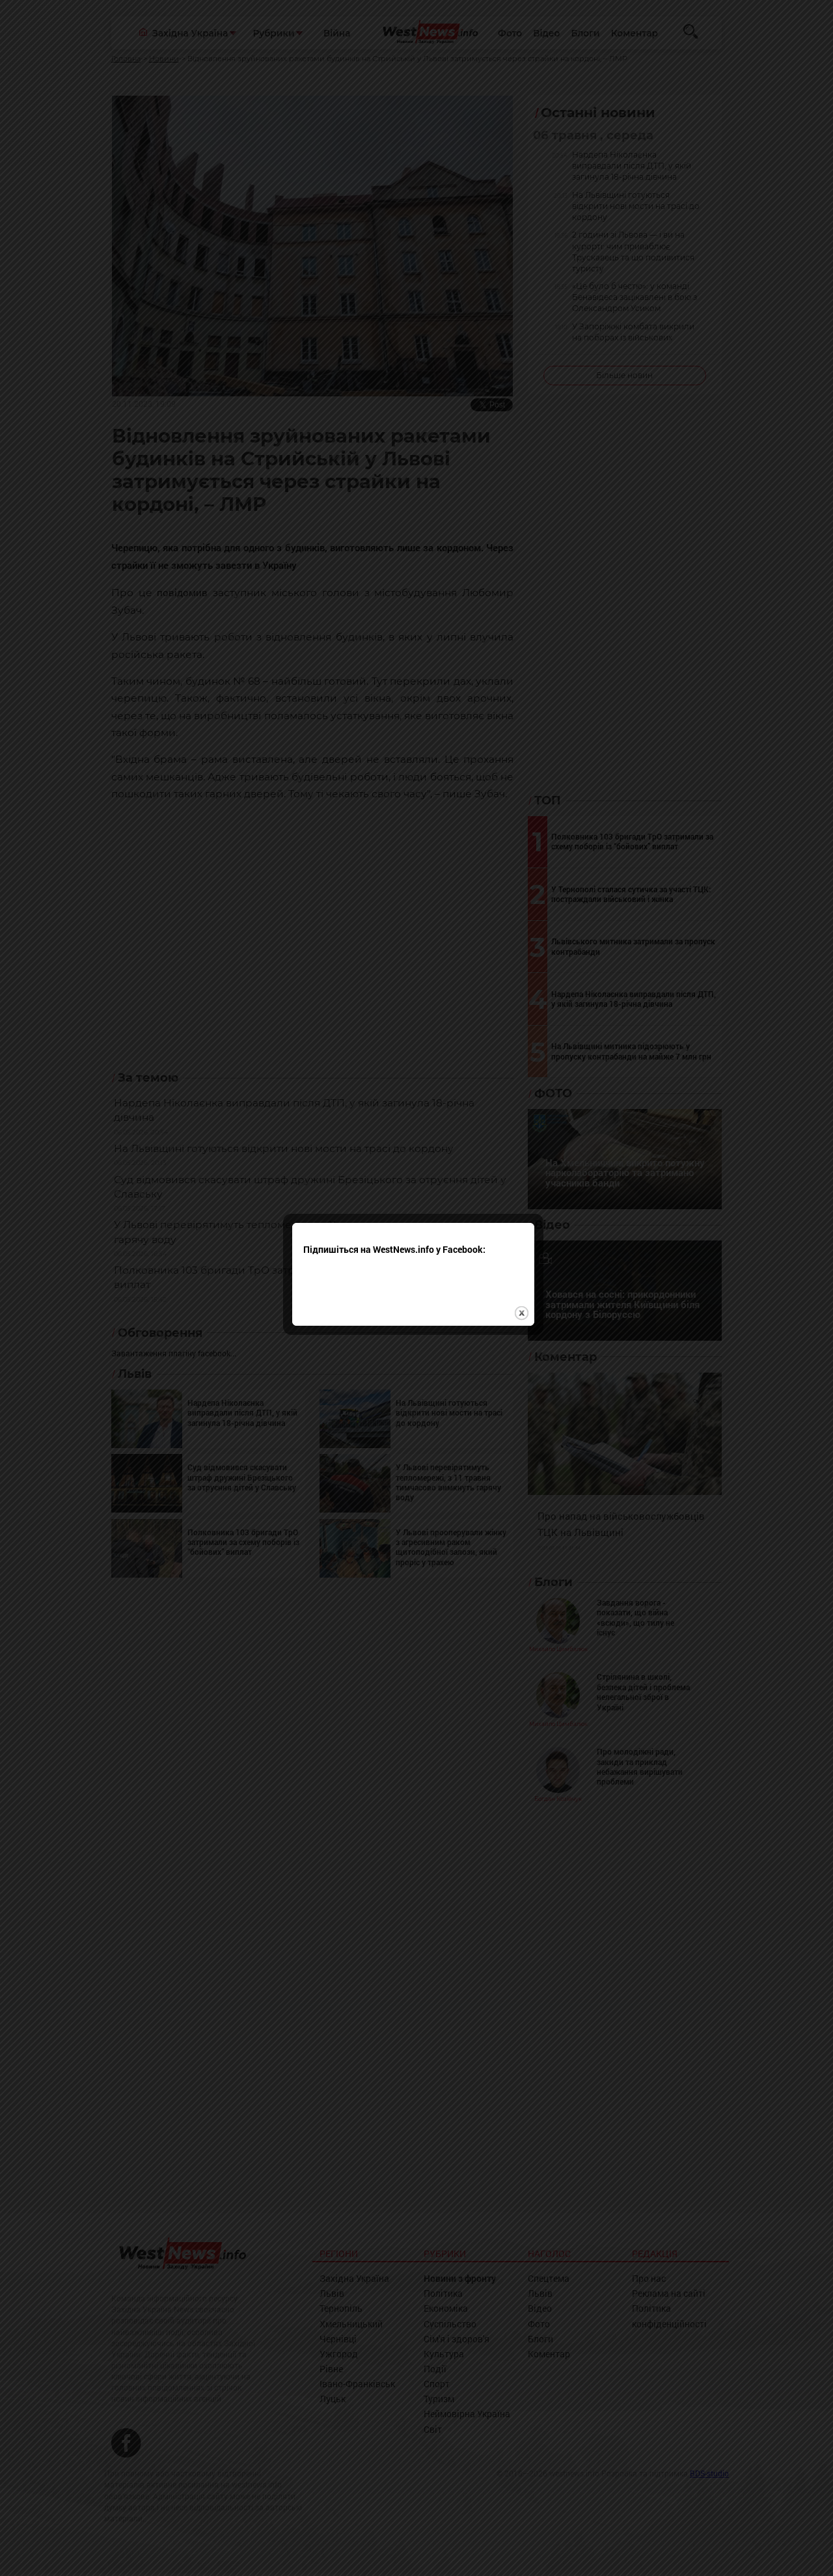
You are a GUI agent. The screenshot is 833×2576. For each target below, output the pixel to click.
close (525, 1219)
